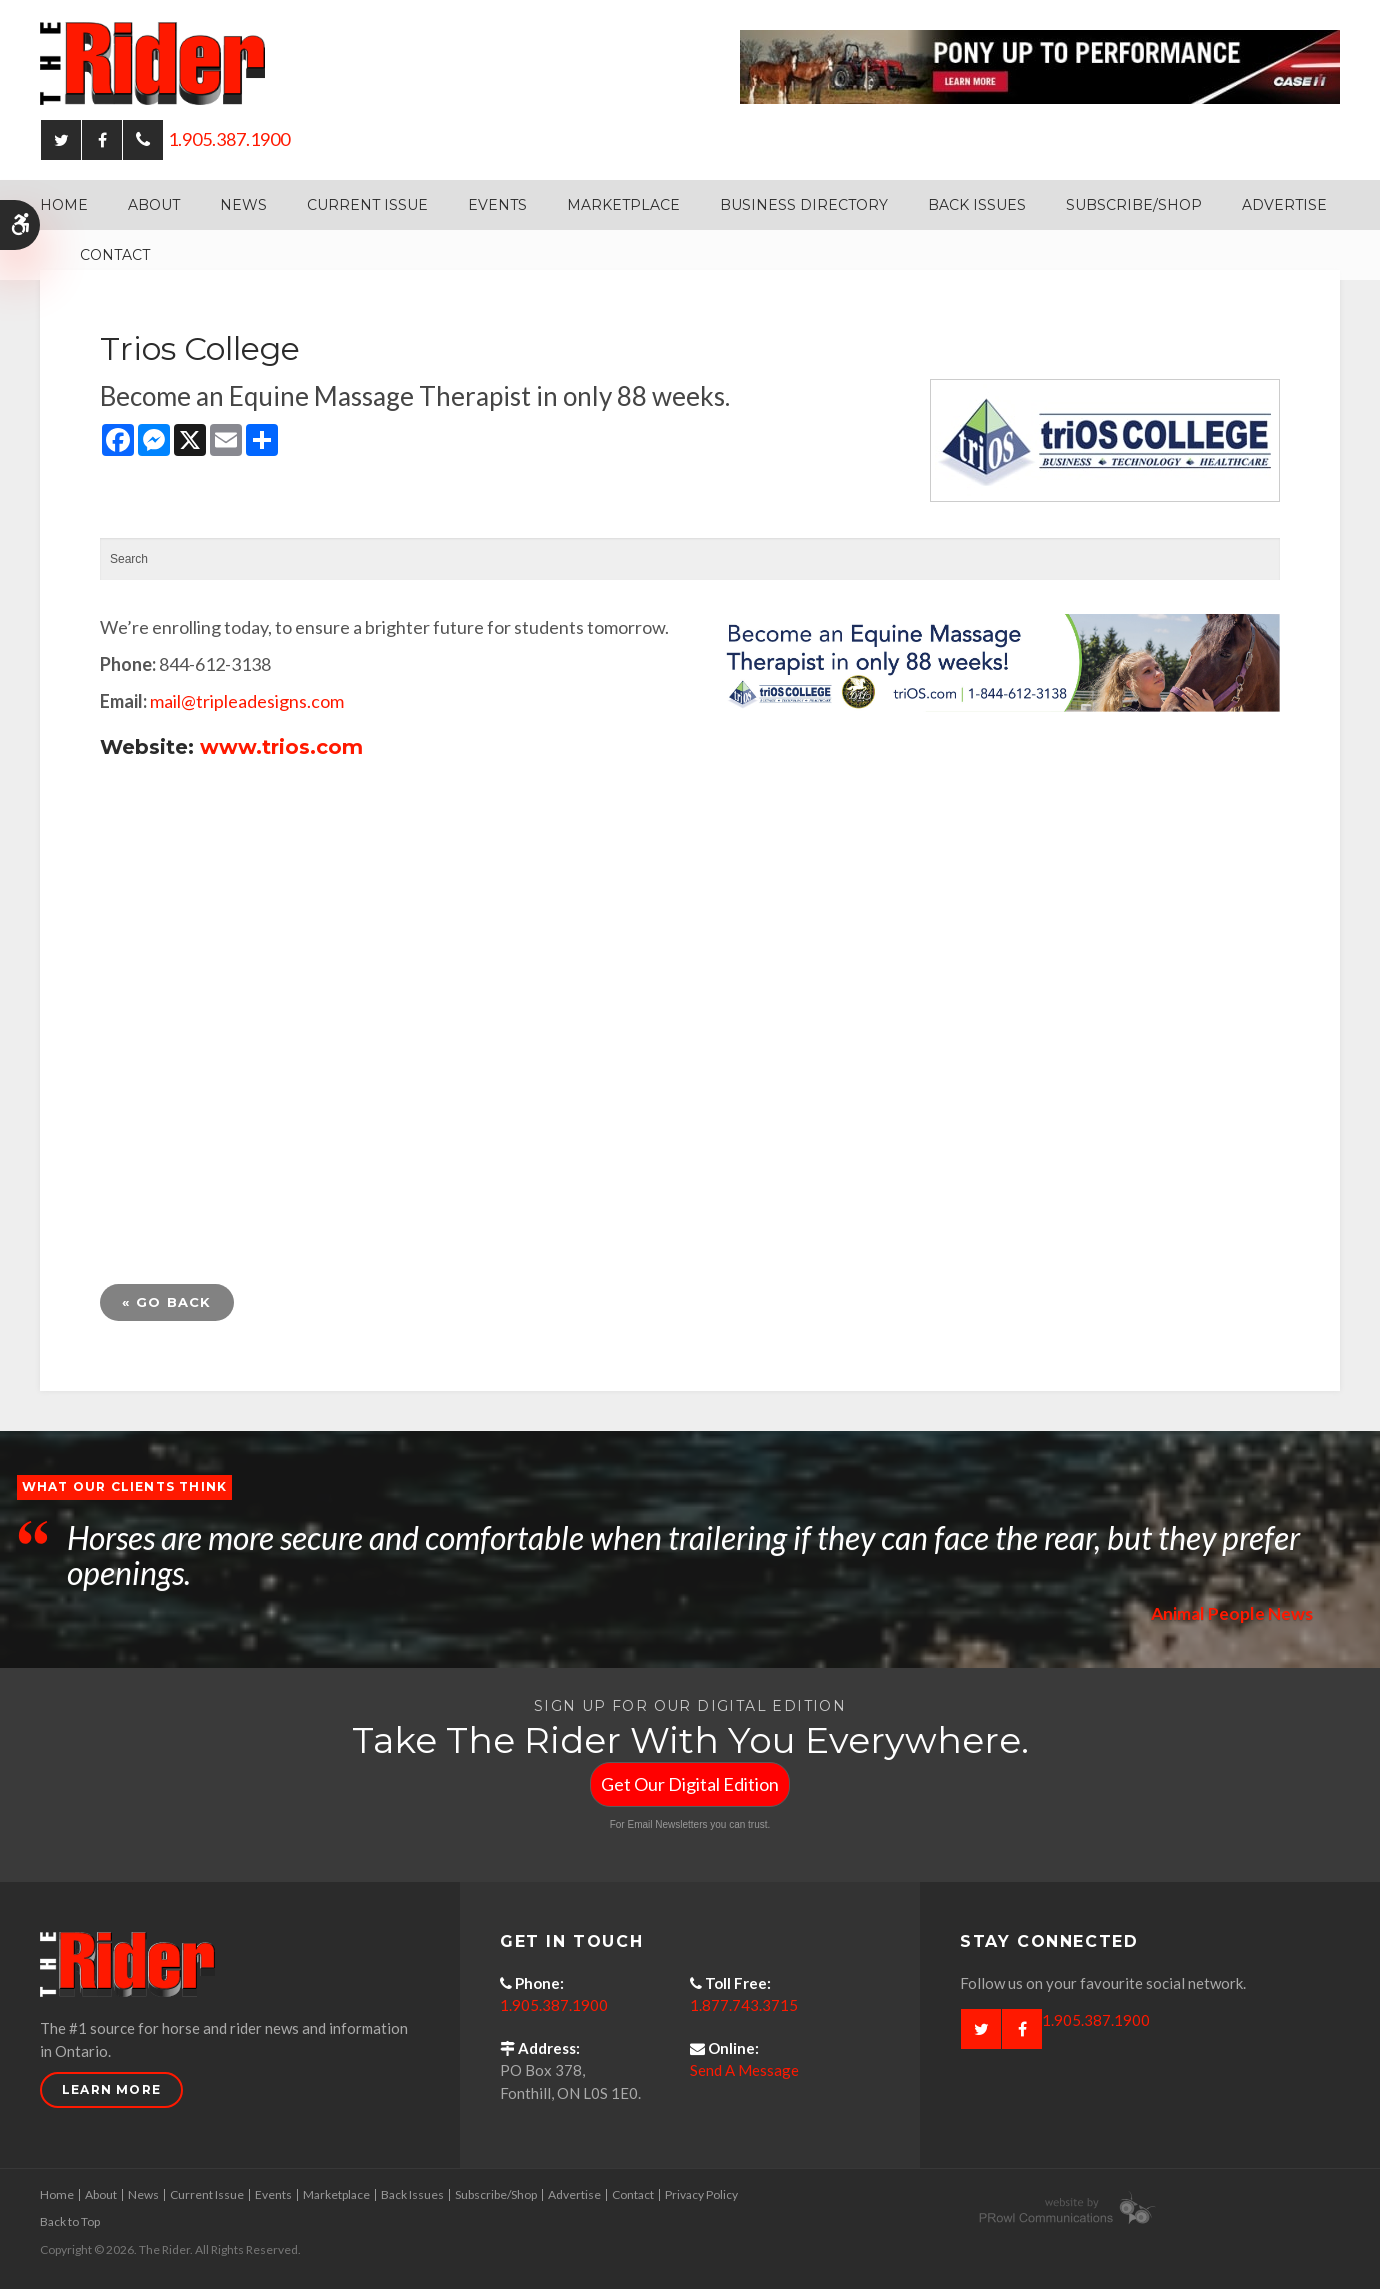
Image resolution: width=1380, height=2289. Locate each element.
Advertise (1284, 205)
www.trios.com (281, 747)
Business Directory (804, 205)
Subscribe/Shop (1134, 205)
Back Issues (977, 205)
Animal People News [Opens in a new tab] (1230, 1613)
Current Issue (367, 205)
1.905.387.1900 (229, 139)
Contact (115, 255)
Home (64, 205)
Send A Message (744, 2070)
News (243, 205)
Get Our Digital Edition (690, 1784)
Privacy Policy (701, 2194)
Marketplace (623, 205)
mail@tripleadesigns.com (247, 701)
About (154, 205)
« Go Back (167, 1302)
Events (497, 205)
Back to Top (70, 2221)
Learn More (111, 2089)
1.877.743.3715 (744, 2005)
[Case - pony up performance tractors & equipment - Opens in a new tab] (1040, 65)
